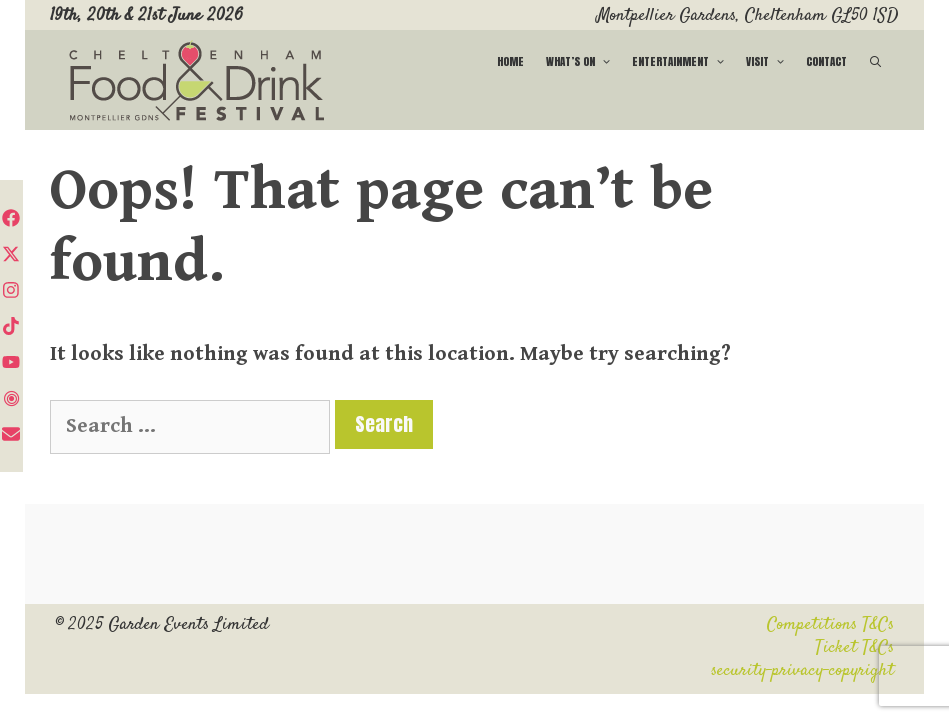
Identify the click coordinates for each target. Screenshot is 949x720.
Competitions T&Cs (830, 625)
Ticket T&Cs (854, 648)
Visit (770, 61)
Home (510, 61)
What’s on (583, 61)
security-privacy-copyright (802, 671)
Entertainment (683, 61)
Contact (826, 61)
